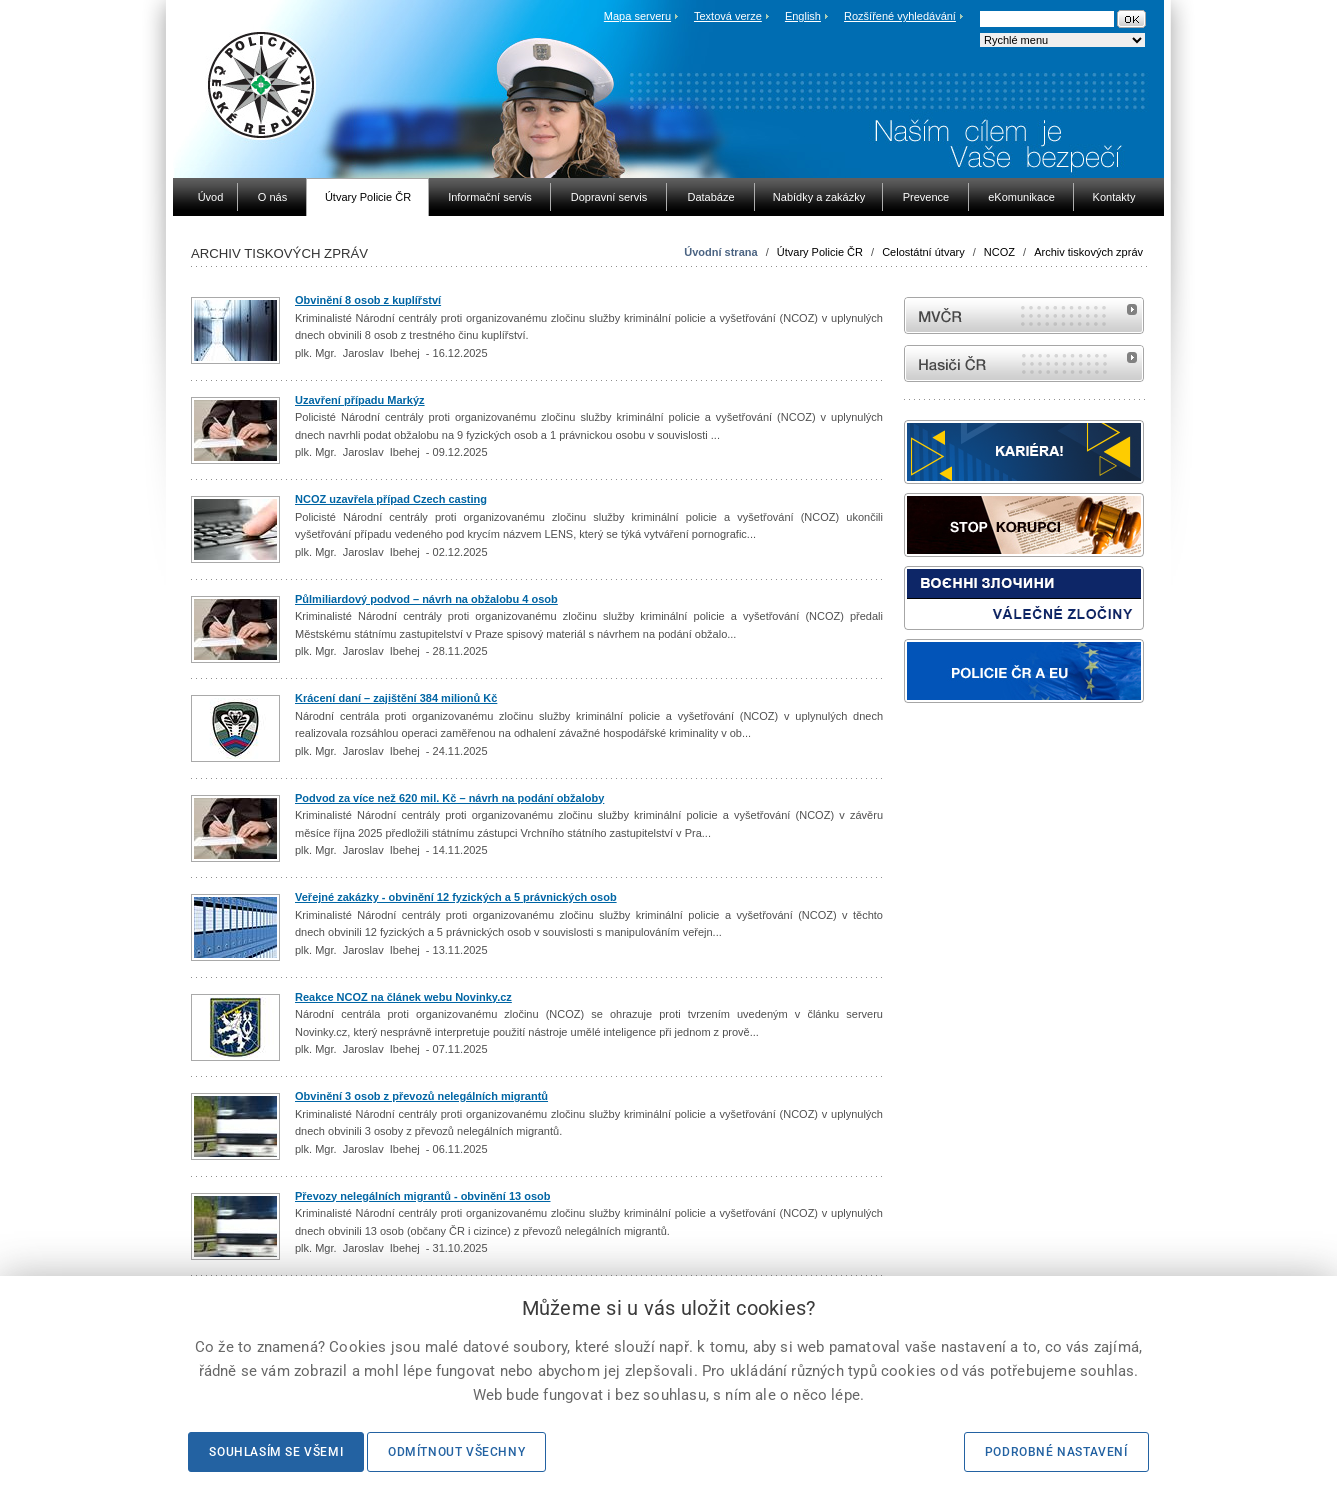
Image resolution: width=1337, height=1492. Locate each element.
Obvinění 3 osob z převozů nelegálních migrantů (421, 1096)
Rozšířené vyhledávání (900, 16)
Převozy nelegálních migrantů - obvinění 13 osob (423, 1196)
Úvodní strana (720, 252)
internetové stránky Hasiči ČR (1024, 363)
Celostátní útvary (923, 252)
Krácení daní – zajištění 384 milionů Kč (396, 698)
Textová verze (728, 16)
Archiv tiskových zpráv (1088, 252)
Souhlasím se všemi (276, 1452)
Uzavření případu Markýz (360, 400)
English (803, 16)
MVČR (1024, 315)
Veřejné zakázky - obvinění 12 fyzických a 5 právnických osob (456, 897)
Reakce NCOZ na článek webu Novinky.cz (403, 997)
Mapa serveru (637, 16)
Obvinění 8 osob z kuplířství (368, 300)
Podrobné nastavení (1056, 1452)
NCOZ (999, 252)
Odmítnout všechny (456, 1452)
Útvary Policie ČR (820, 252)
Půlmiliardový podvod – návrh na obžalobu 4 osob (426, 599)
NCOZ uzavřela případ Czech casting (391, 499)
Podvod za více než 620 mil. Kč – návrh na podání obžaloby (449, 798)
